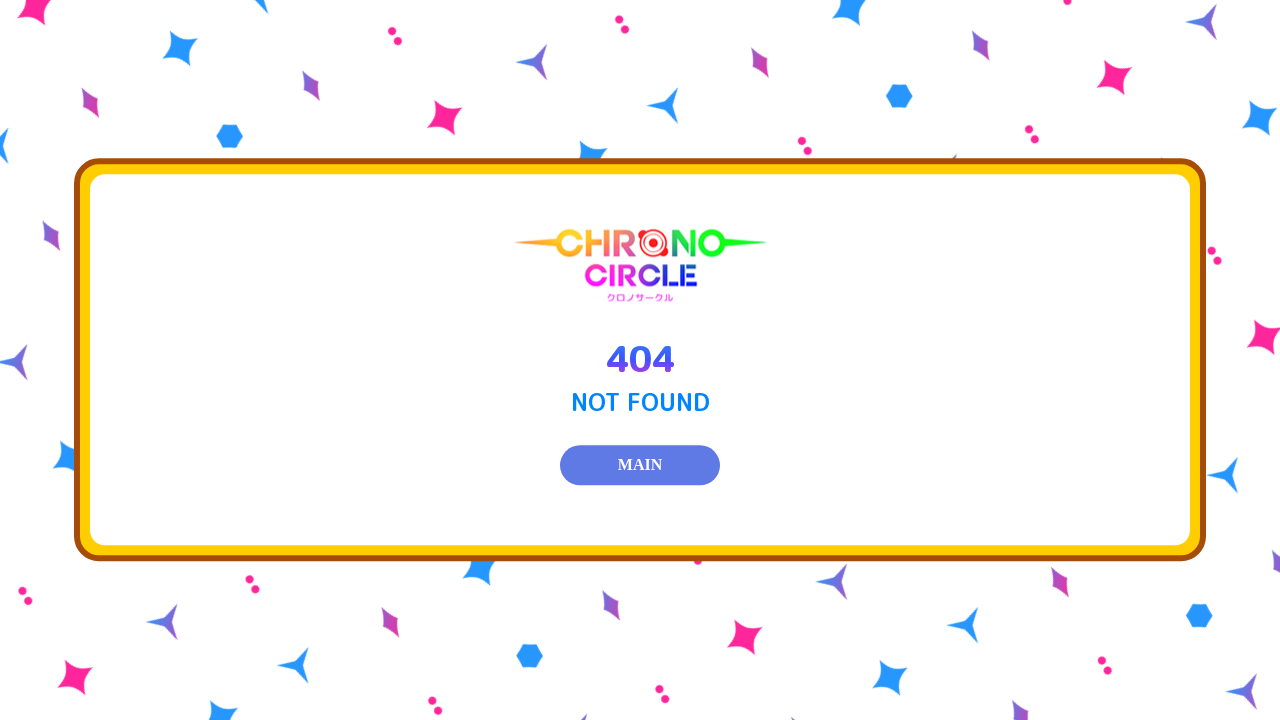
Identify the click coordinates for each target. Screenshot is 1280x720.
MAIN (640, 465)
